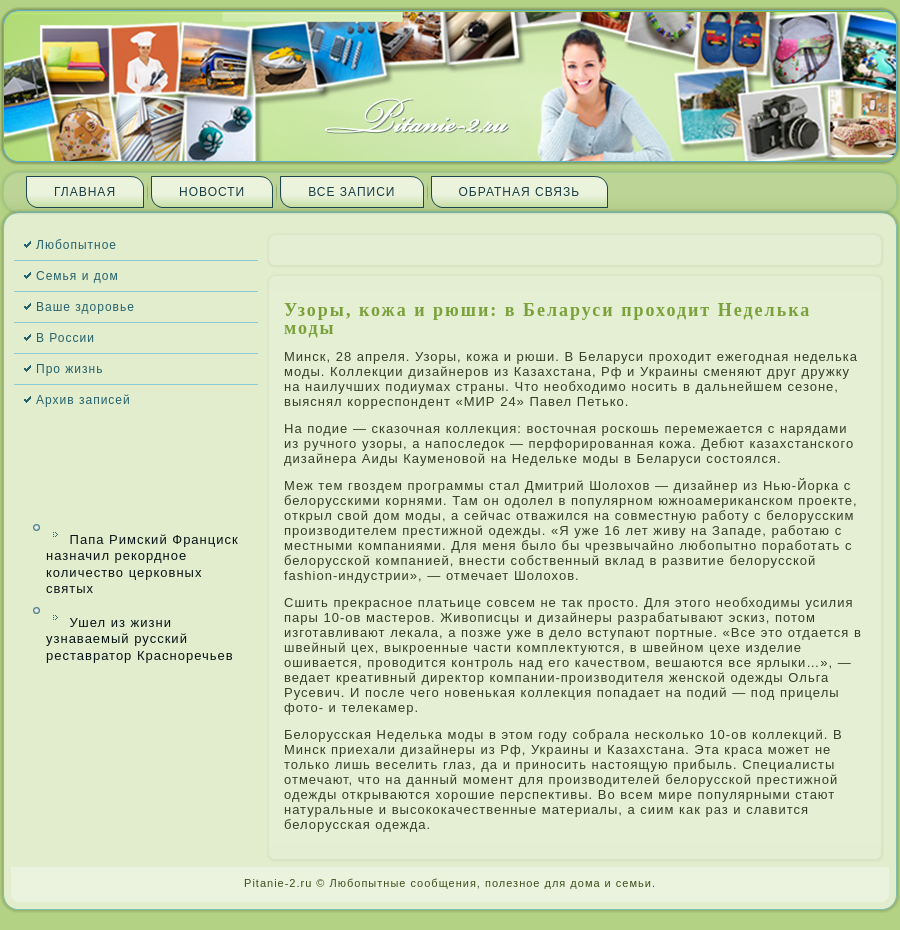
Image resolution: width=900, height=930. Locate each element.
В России (65, 338)
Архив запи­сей (83, 400)
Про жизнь (69, 369)
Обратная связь (520, 192)
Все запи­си (351, 192)
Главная (85, 192)
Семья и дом (77, 276)
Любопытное (76, 245)
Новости (212, 192)
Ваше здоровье (85, 307)
